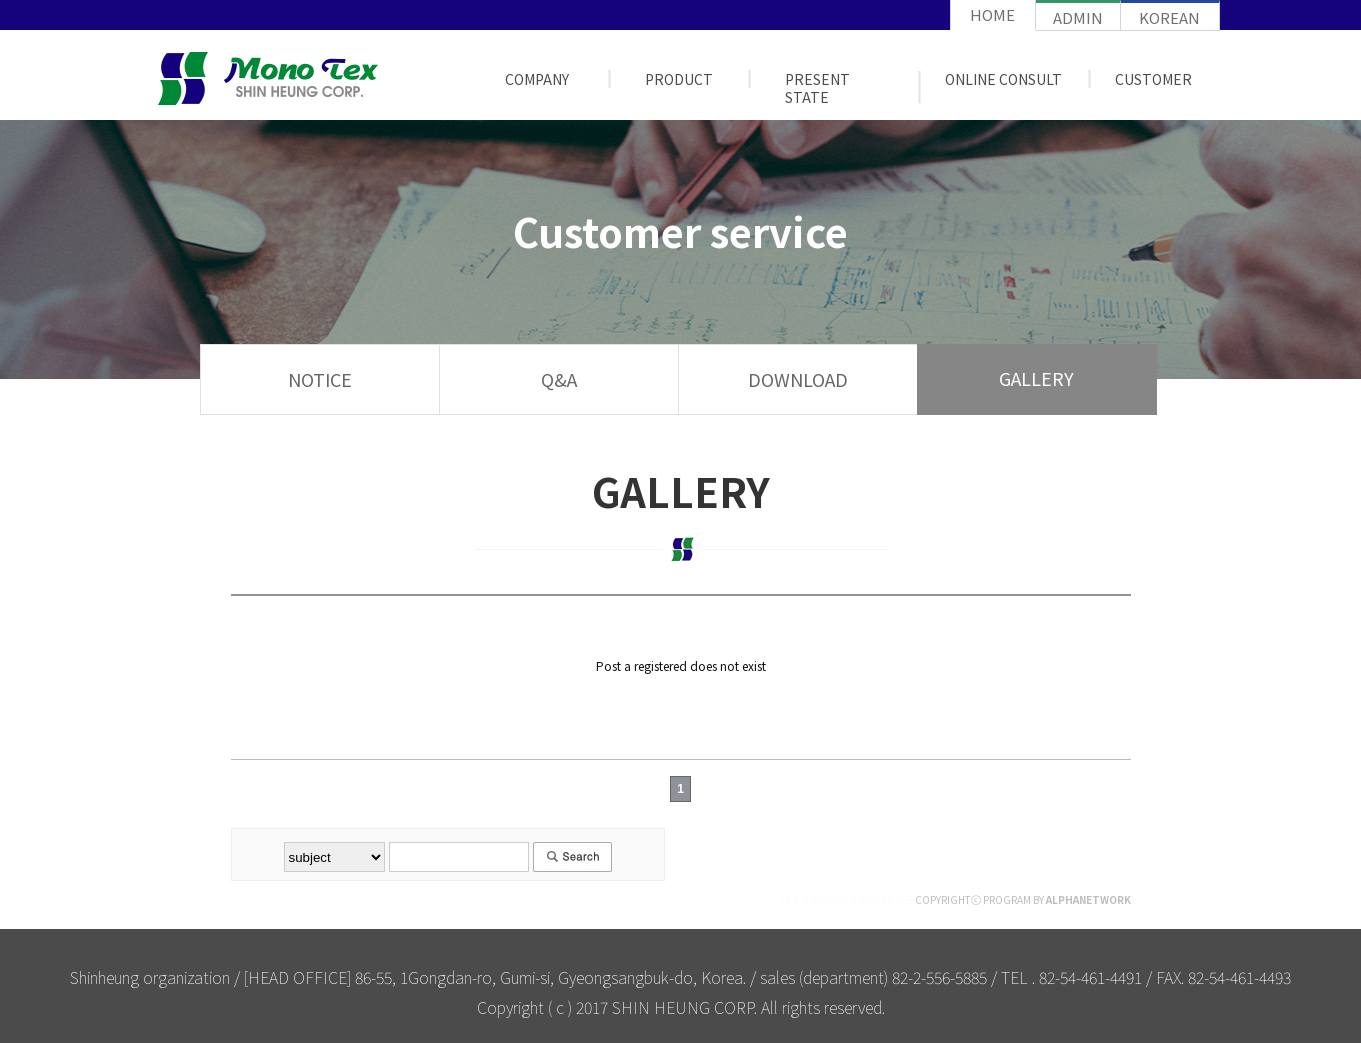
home (992, 14)
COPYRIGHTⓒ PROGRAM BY (956, 899)
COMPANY (537, 79)
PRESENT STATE (817, 88)
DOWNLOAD (798, 379)
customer (1153, 79)
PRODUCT (679, 79)
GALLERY (1036, 378)
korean (1169, 17)
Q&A (559, 379)
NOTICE (320, 379)
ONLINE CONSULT (1003, 79)
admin (1078, 17)
